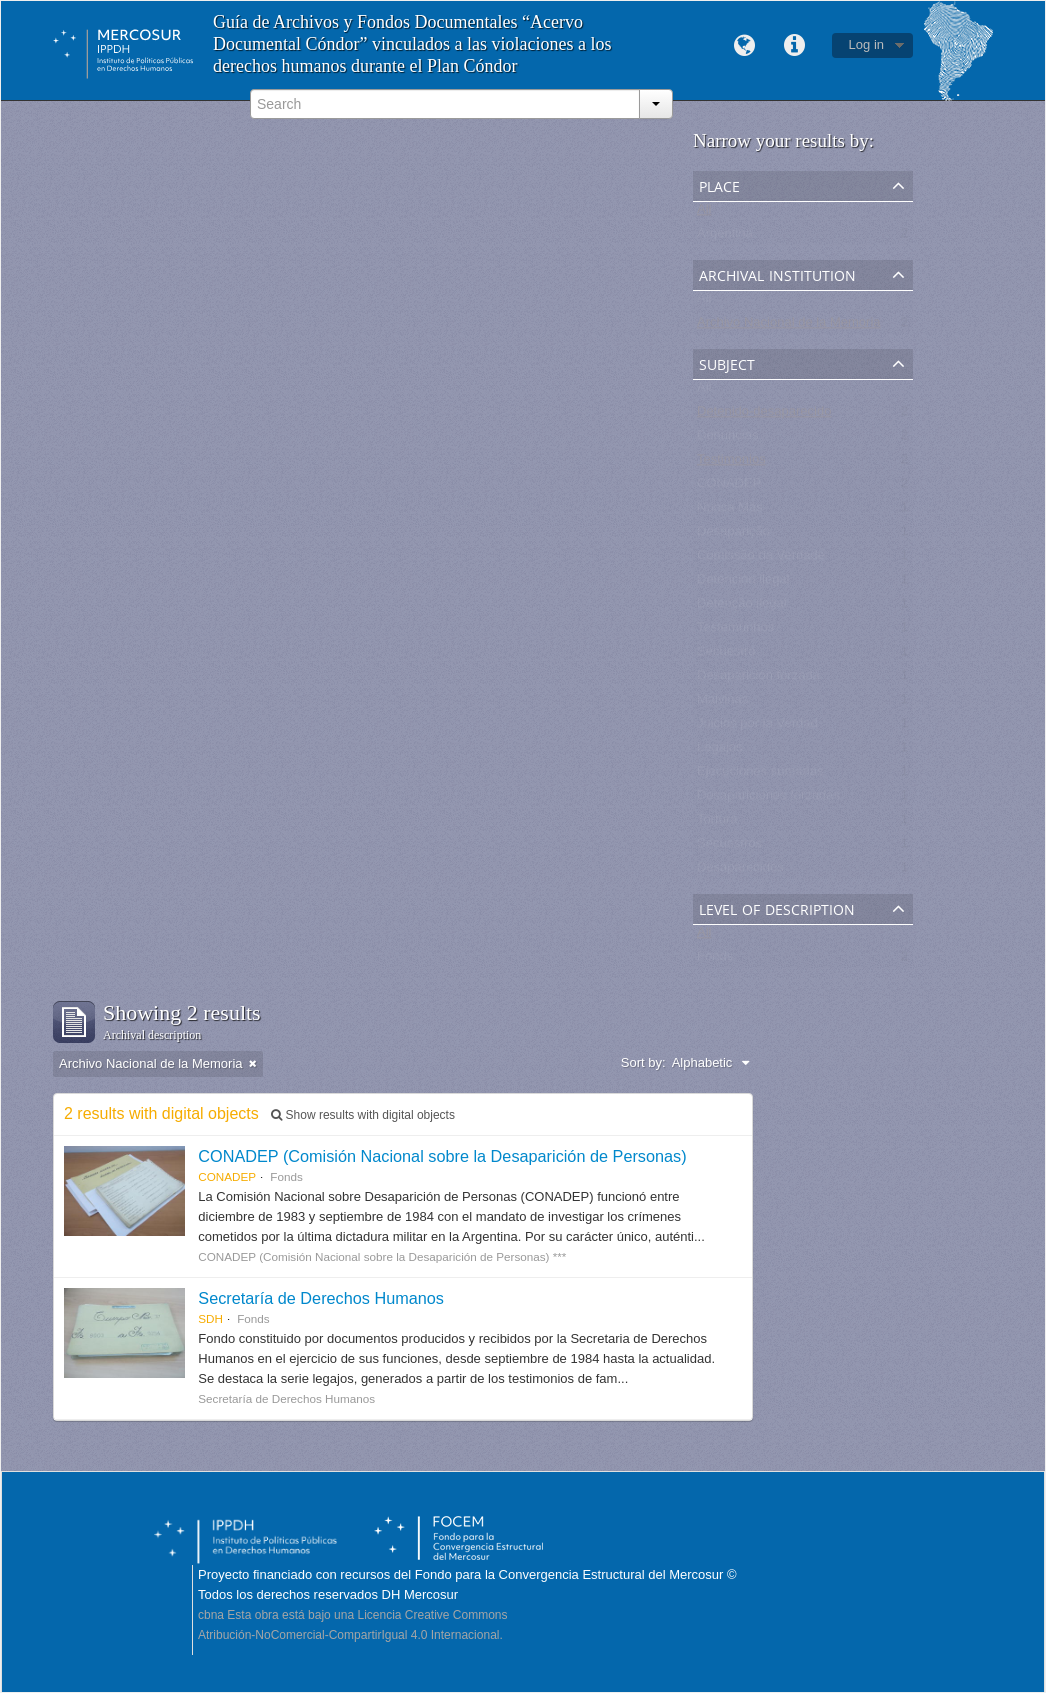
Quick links (795, 46)
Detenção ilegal (742, 607)
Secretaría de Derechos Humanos (321, 1298)
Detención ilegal (743, 583)
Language (745, 46)
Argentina (725, 237)
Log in (866, 44)
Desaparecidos (740, 871)
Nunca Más (730, 511)
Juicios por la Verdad (757, 727)
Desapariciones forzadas (768, 799)
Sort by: (643, 1062)
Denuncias (727, 439)
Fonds (715, 960)
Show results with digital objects (363, 1115)
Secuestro (726, 655)
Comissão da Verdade (761, 559)
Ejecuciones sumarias (760, 775)
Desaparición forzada (758, 679)
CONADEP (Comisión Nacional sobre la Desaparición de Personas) (442, 1156)
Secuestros (729, 847)
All (704, 213)
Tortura (717, 823)
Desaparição (733, 535)
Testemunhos (735, 631)
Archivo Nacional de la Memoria (789, 326)
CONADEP (729, 487)
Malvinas (722, 703)
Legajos (720, 751)
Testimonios (731, 463)
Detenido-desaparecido (764, 415)
